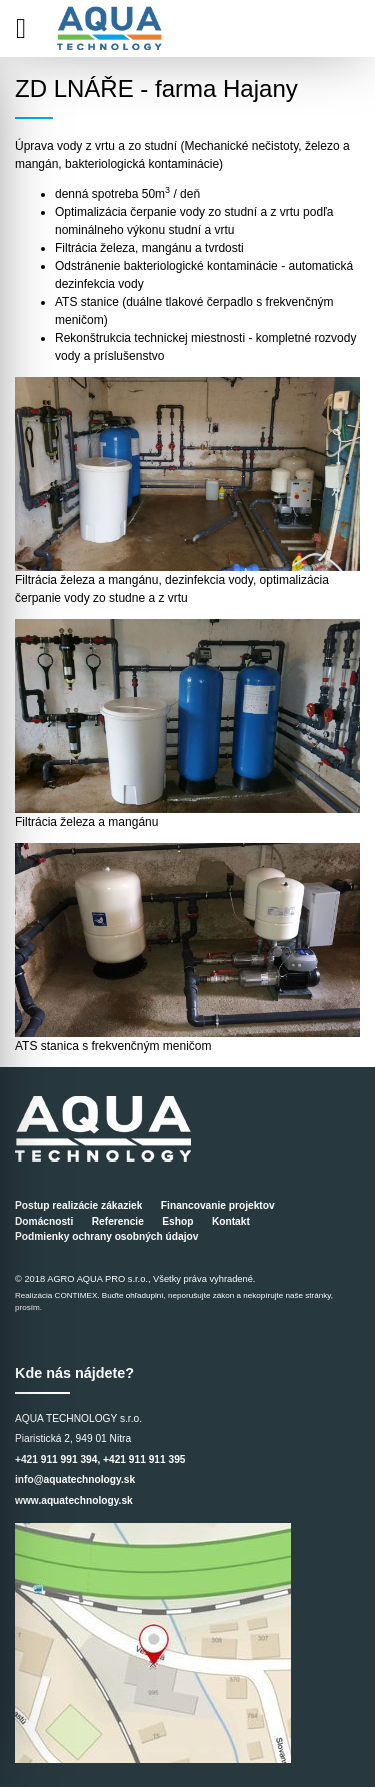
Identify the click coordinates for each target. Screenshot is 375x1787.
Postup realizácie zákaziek (78, 1205)
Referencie (118, 1221)
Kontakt (231, 1221)
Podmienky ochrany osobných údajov (106, 1236)
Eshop (177, 1221)
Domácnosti (44, 1221)
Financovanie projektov (218, 1205)
